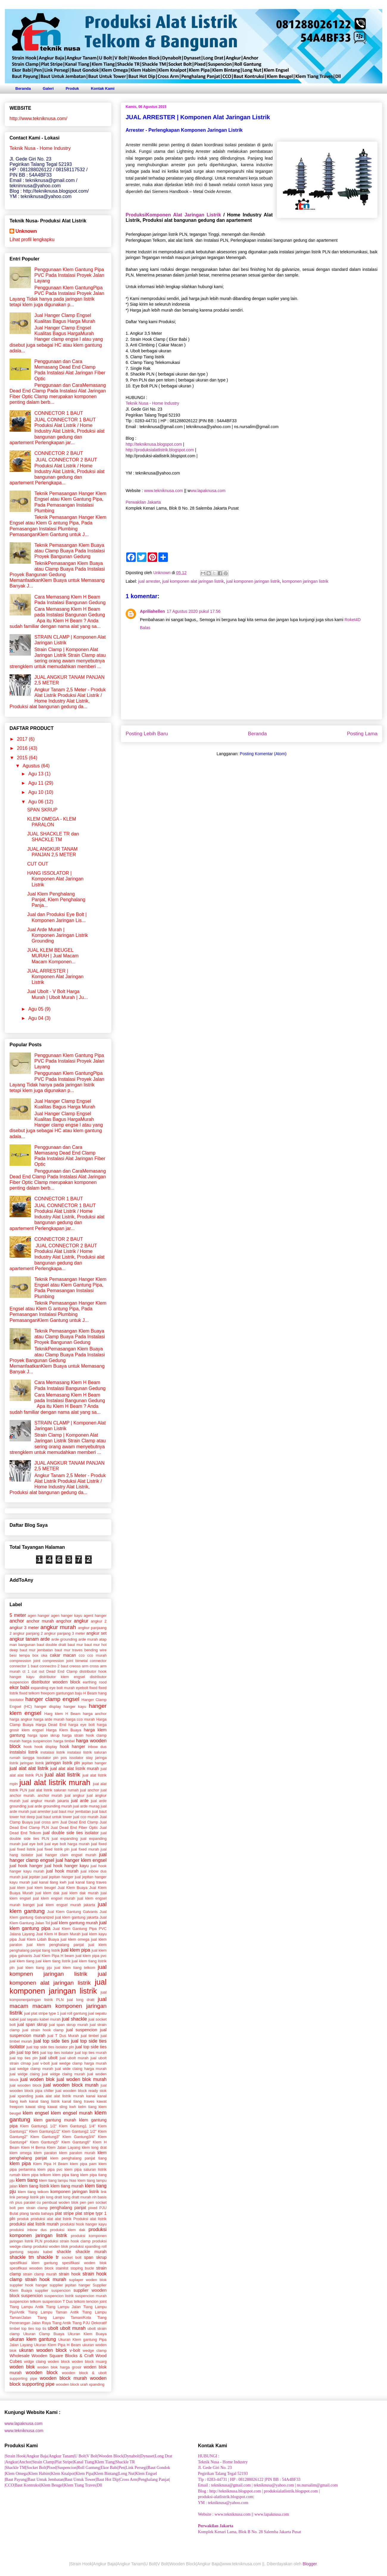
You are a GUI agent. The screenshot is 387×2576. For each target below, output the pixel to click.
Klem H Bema (33, 2147)
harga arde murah (49, 1719)
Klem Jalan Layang (63, 2147)
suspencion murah (91, 2296)
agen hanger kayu (66, 1615)
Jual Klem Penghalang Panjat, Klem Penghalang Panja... (56, 899)
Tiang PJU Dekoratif (89, 2323)
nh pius (16, 2202)
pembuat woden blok (60, 2202)
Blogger (309, 2563)
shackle (64, 2251)
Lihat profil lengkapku (32, 239)
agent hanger (95, 1615)
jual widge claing (25, 2074)
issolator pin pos (52, 1757)
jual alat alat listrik (29, 1768)
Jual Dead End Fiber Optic (74, 1827)
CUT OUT (37, 863)
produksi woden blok (50, 2246)
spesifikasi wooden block (32, 2268)
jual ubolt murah (74, 2058)
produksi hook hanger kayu (83, 2224)
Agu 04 (36, 1018)
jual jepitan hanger (58, 1877)
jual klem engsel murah (54, 1898)
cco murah (97, 1655)
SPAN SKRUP (42, 809)
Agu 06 (36, 801)
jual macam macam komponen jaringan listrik (58, 2006)
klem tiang (27, 2180)
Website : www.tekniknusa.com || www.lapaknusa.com (243, 2514)
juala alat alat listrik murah (59, 2096)
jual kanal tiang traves (87, 1882)
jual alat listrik (62, 1774)
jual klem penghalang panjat (55, 1944)
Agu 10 (36, 792)
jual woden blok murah (82, 2079)
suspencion (32, 2295)
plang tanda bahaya (37, 2213)
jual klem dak (47, 1893)
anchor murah (40, 1621)
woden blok (22, 2366)
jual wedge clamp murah (31, 2068)
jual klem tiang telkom (74, 1967)
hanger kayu (75, 1706)
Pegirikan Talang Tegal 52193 (223, 2473)
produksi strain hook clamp (67, 2241)
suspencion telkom (25, 2301)
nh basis (99, 2197)
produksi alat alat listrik (51, 2219)
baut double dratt (51, 1644)
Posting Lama (362, 733)
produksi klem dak (67, 2230)
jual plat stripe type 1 (41, 2013)
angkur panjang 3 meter (64, 1633)
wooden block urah (72, 2384)
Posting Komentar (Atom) (263, 753)
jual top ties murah (91, 2052)
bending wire (95, 1650)
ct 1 (25, 1671)
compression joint (25, 1660)
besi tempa (20, 1655)
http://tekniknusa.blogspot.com (154, 444)
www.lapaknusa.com (23, 2423)
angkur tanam (24, 1639)
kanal (90, 2096)
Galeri (48, 88)
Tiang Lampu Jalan (63, 2307)
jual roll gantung (73, 2013)
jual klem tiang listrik (53, 1961)
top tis (41, 2328)
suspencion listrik (59, 2296)
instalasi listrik (52, 1752)
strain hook (69, 2274)
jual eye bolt (32, 1844)
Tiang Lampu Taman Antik (53, 2312)
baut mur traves (69, 1650)
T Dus (68, 2301)
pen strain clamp (33, 2208)
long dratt (54, 2197)
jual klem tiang (22, 1961)
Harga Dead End (51, 1724)
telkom (79, 2301)
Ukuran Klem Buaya (87, 2334)
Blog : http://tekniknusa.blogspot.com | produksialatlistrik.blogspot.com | (259, 2491)
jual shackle (74, 2018)
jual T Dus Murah (63, 2035)
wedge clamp (95, 2350)
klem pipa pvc (50, 2169)
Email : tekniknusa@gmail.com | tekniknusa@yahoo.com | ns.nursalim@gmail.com (268, 2485)
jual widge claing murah (63, 2074)
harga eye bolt (81, 1724)
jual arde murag (86, 1806)
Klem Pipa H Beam (50, 2164)
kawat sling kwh (61, 2106)
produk (23, 2219)
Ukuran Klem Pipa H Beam (57, 2345)
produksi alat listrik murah (34, 2224)
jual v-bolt (41, 2063)
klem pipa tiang (65, 2175)
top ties (27, 2328)
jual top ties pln (24, 2058)
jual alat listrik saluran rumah (54, 1790)
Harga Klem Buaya (63, 1730)
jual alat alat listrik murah (74, 1768)
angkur (81, 1620)
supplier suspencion (53, 2290)
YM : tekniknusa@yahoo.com (223, 2502)
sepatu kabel (40, 2252)
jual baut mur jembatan (71, 1811)
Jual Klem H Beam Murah (58, 1934)
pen (83, 2202)
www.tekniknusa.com (163, 490)
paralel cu (32, 2202)
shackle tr (48, 2257)
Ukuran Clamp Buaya (43, 2334)
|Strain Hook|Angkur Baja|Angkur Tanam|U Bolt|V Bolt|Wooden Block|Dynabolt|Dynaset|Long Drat (88, 2456)
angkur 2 (99, 1621)
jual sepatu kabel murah (40, 2019)
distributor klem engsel (62, 1677)
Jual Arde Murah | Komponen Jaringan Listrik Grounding (57, 935)
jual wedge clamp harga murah (79, 2063)
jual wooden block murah (71, 2084)
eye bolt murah (62, 1688)
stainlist (62, 2268)
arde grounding (64, 1639)
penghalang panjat (68, 2207)
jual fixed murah (85, 1849)
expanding (39, 1688)
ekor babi (19, 1687)
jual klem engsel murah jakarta (66, 1905)
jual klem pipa (75, 1950)
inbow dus (97, 1746)
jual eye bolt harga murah (67, 1844)
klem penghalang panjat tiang (78, 2158)
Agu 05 (36, 1008)
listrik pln (37, 2197)
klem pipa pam (83, 2164)
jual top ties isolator (57, 2052)
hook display (46, 1746)
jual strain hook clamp (43, 2030)
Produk (72, 88)
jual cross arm (46, 1822)
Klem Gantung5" (44, 2142)
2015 (23, 757)
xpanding (96, 2384)
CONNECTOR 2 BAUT (58, 453)
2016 (23, 748)
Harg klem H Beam (62, 1713)
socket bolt (71, 2257)
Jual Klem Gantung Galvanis (72, 1911)
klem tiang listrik (34, 2186)
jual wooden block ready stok (81, 2090)
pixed (92, 2208)
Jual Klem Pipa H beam (53, 1955)
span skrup (95, 2257)
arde (45, 1639)
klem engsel (36, 2112)
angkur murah (58, 1627)
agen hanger (38, 1615)
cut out (38, 1671)
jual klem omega (74, 1939)
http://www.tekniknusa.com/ (38, 118)
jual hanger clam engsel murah (66, 1855)
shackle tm (22, 2257)
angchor (63, 1621)
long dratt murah (77, 2197)
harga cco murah (80, 1719)
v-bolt (75, 2350)
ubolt (53, 2328)
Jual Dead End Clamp (79, 1822)
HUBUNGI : (208, 2456)
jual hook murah (62, 1871)
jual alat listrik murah (54, 1782)
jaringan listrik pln (63, 1762)
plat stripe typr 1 (91, 2213)
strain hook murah (45, 2279)
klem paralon (45, 2153)
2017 (23, 739)
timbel (15, 2328)
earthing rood (95, 1682)
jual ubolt (49, 2057)
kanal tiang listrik (44, 2101)
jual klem (17, 1887)
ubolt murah (72, 2328)
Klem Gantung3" (45, 2136)
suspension (52, 2301)
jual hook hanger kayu (67, 1865)
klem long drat (94, 2147)
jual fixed (99, 1844)
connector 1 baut (24, 1666)
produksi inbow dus (28, 2230)
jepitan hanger (94, 1763)
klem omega (21, 2153)
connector (98, 1660)
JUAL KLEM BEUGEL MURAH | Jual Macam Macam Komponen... (53, 956)
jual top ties (28, 2052)
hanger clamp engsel (52, 1699)
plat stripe (64, 2213)
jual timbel (90, 2035)
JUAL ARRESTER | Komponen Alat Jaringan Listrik (55, 976)
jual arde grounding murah (50, 1806)
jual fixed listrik (22, 1849)
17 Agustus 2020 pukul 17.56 (194, 611)
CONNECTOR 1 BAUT (58, 413)
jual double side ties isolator (71, 1832)
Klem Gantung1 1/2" (38, 2126)
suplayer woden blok (88, 2279)
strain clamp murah (40, 2274)
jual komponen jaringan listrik (253, 581)
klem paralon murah (77, 2153)
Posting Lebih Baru (147, 733)
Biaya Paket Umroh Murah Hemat (230, 2549)
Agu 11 (36, 783)
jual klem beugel (41, 1887)
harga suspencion (37, 1741)
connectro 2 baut (54, 1666)
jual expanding (65, 1838)
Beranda (23, 88)
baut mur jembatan (36, 1650)
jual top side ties (51, 2040)
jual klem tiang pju (34, 1967)
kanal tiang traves (78, 2101)
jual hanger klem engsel (81, 1860)
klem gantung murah (55, 2120)
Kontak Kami (102, 88)
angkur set (96, 1633)
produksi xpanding (84, 2246)
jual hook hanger (26, 1865)
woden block (59, 2361)
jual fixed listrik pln (53, 1849)
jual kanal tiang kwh (49, 1882)
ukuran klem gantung (33, 2339)
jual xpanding (21, 2096)
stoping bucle (82, 2268)
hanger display (48, 1706)
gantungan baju (69, 1693)
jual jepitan (31, 1877)
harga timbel (64, 1741)
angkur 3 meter (24, 1627)
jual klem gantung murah (74, 1922)
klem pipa (20, 2163)
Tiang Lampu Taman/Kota (64, 2317)
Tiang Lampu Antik (26, 2307)
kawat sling (36, 2106)
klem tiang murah (67, 2186)
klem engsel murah (72, 2112)
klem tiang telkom (33, 2191)
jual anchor (89, 1790)
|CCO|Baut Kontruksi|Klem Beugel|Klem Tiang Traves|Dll (53, 2485)
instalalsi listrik (24, 1752)
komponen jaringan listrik (305, 581)
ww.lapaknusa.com (208, 490)
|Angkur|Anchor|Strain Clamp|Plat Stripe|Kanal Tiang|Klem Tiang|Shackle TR (69, 2462)
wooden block (41, 2372)
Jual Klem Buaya (72, 1887)
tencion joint (96, 2301)
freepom (48, 1693)
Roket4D (352, 619)
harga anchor (95, 1713)
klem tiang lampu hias (57, 2180)
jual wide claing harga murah (81, 2068)
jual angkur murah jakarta (46, 1801)
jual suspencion (81, 2029)
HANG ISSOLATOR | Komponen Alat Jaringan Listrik (55, 879)
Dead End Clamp (61, 1671)
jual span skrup (32, 2024)
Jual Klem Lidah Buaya (38, 1939)
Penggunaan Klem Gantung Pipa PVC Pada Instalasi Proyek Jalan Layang (69, 275)
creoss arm (78, 1666)
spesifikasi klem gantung (34, 2263)
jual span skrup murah (68, 2024)
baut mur (75, 1644)
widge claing (35, 2361)
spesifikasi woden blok (84, 2263)
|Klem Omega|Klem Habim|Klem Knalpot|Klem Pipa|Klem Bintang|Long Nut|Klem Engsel (80, 2473)
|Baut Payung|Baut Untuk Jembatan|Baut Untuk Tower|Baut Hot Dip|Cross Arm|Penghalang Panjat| (87, 2479)
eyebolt (82, 1688)
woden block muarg (89, 2361)
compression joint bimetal (65, 1660)
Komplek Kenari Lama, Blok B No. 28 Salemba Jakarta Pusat (249, 2532)
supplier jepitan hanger (70, 2285)
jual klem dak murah (80, 1893)
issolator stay (81, 1757)
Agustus (32, 765)
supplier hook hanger (28, 2285)
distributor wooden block (55, 1682)
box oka (39, 1655)
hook (28, 1746)
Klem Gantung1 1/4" (77, 2126)
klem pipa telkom (36, 2175)
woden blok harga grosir (59, 2367)
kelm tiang (87, 2106)
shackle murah (91, 2251)
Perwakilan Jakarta (143, 502)
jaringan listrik (32, 1763)
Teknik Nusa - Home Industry (152, 403)
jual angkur (75, 1795)
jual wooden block (25, 2085)
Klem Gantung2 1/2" (79, 2131)
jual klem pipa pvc (91, 1955)
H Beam (90, 1693)
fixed (93, 1688)
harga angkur (21, 1719)
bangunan (26, 1644)
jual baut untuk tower (54, 1817)
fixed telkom (29, 1693)
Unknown (26, 231)
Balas (145, 627)
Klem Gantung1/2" (44, 2131)
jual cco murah (85, 1817)
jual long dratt (80, 1999)
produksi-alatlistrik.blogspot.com (225, 2497)
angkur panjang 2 (28, 1633)
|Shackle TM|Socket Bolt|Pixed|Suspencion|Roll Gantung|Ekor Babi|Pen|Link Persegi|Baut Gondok (87, 2467)
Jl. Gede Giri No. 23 (215, 2467)
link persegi (19, 2197)
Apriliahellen (152, 611)
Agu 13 (36, 773)
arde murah (88, 1639)
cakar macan (63, 1655)
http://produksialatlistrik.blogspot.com (160, 449)
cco (82, 1655)
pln (12, 2218)
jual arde (79, 1800)
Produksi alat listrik (90, 2219)
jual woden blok (37, 2079)
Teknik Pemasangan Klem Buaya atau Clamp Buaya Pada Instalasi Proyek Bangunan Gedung (69, 551)
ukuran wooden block (43, 2350)
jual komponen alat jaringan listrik (193, 581)
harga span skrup (43, 1735)
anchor (17, 1620)
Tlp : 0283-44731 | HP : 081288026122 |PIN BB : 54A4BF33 (249, 2479)
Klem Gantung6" (75, 2142)
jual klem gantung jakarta (76, 1917)
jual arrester (149, 581)
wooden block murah (63, 2378)
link (104, 2191)
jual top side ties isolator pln (50, 2047)
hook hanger (72, 1746)
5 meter (18, 1615)
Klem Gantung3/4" (79, 2136)
